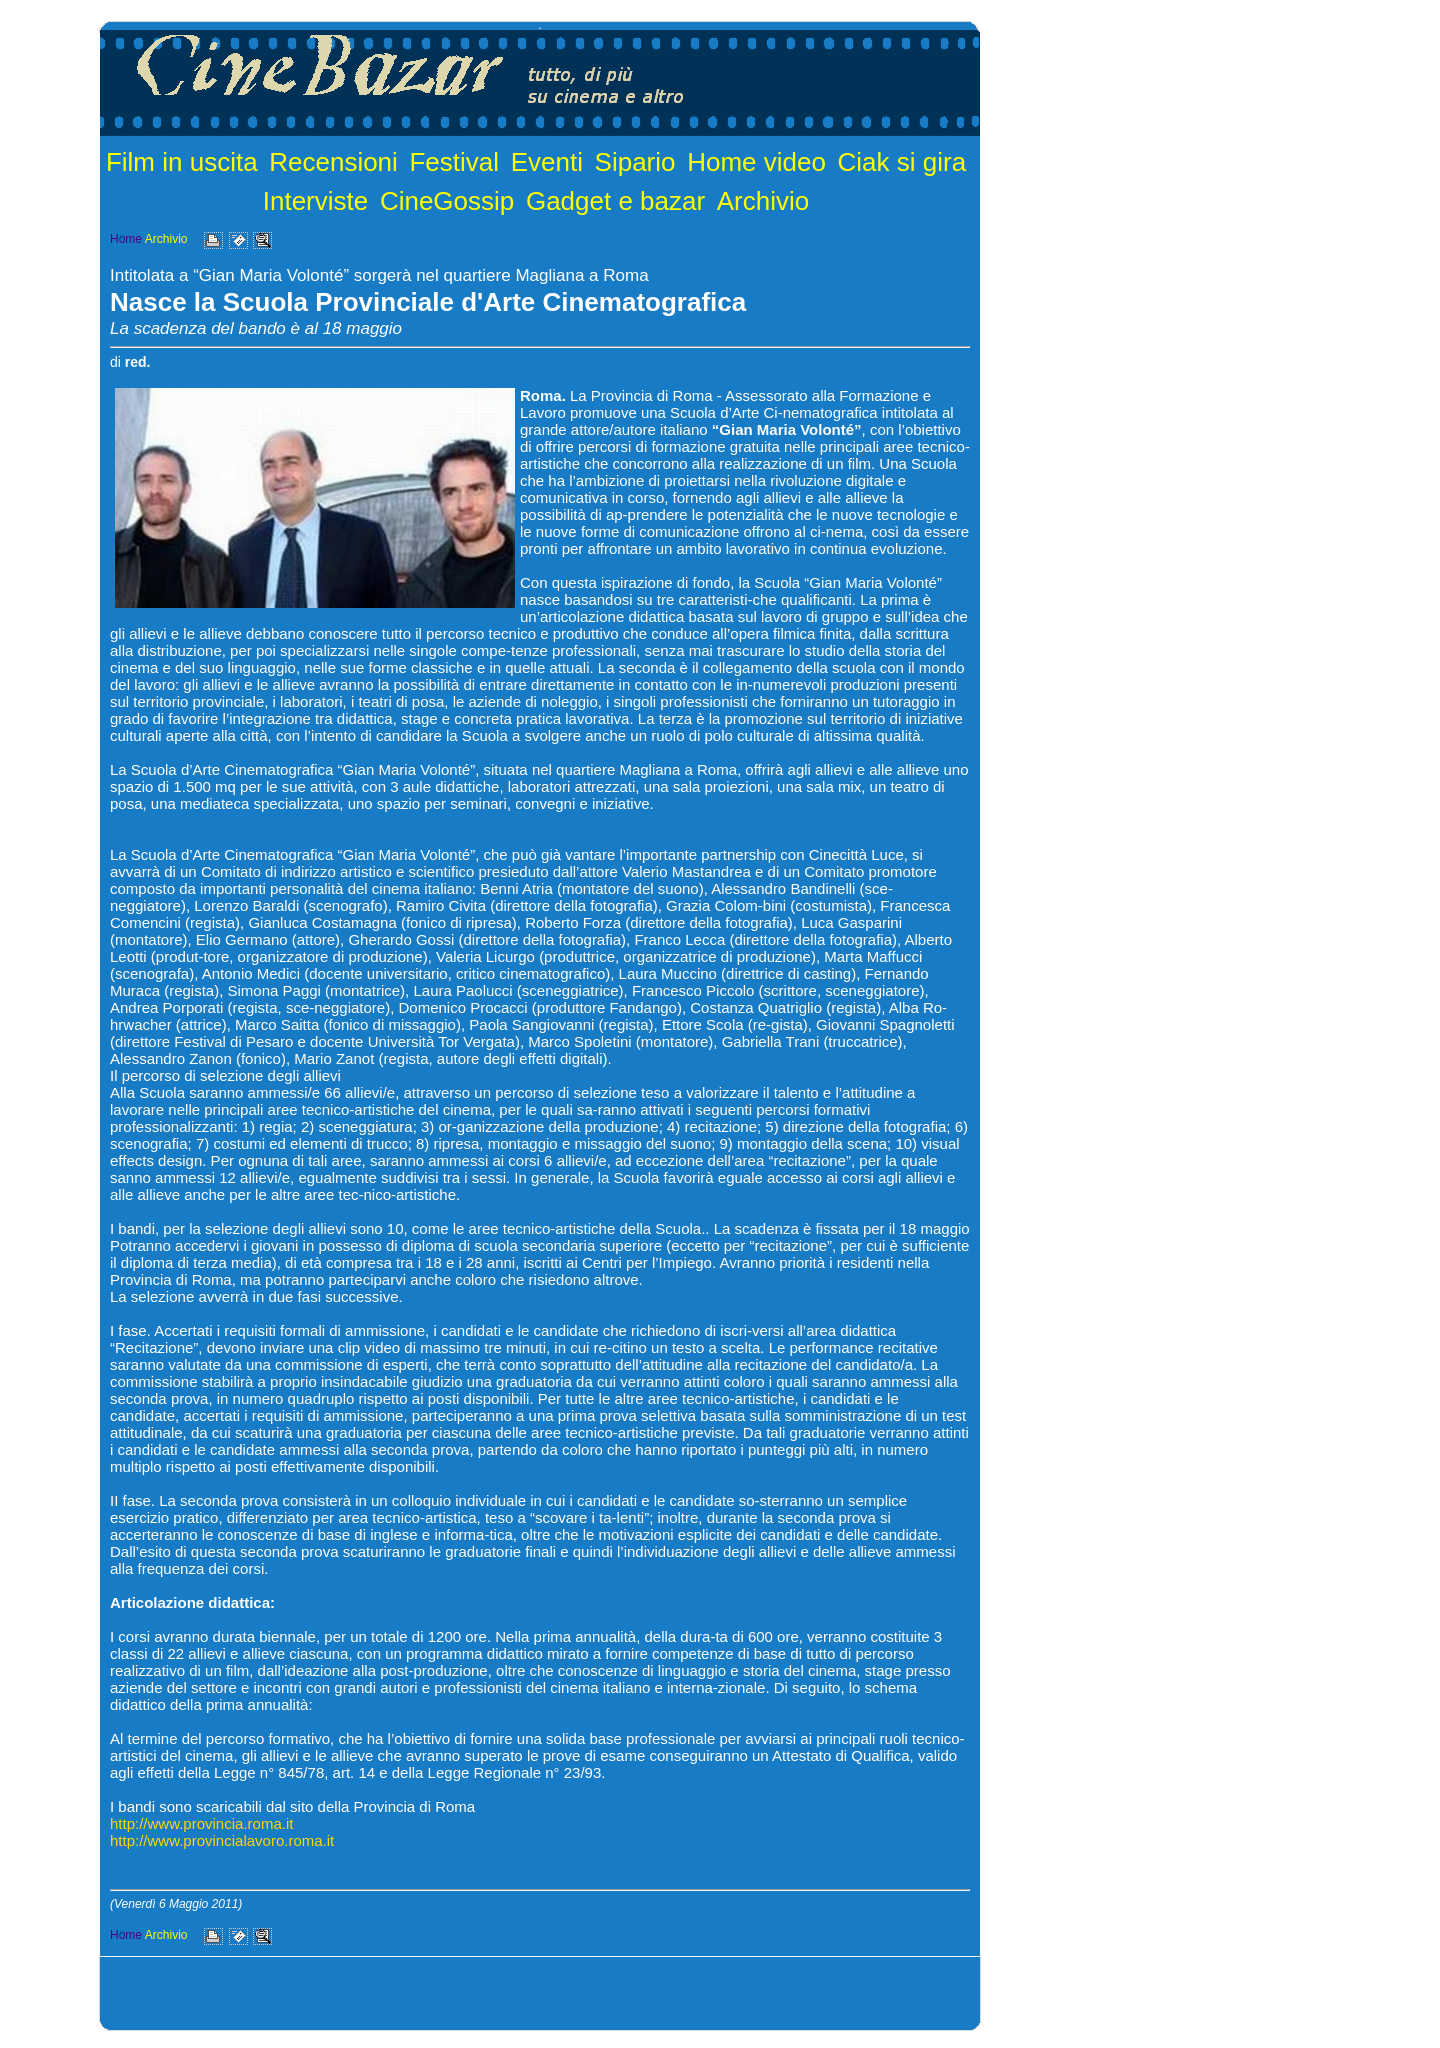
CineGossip (447, 201)
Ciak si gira (902, 162)
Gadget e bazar (615, 201)
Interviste (316, 201)
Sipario (635, 162)
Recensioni (333, 162)
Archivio (763, 201)
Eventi (547, 162)
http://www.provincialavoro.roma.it (222, 1840)
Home (126, 239)
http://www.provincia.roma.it (201, 1823)
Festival (454, 162)
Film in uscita (182, 162)
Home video (756, 162)
